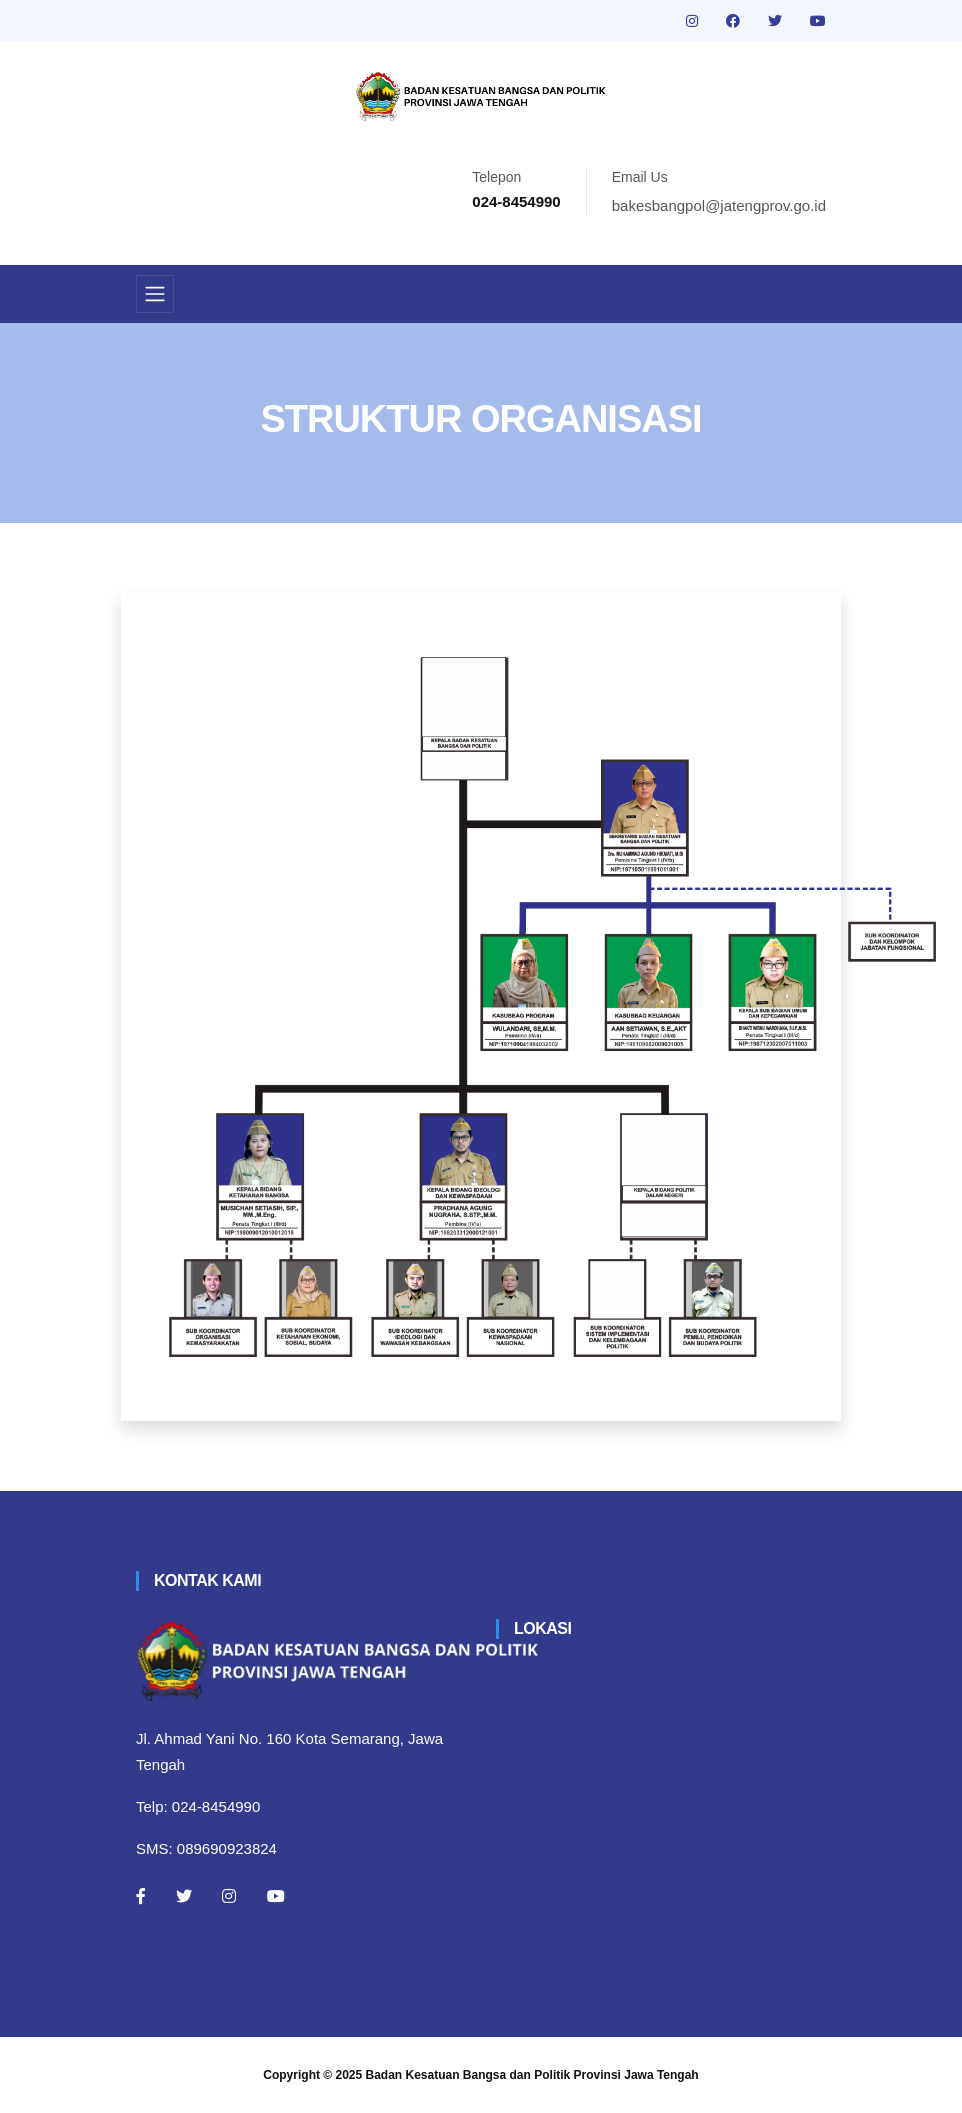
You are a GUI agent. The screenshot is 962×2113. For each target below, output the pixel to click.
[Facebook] (141, 1896)
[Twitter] (184, 1896)
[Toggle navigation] (155, 294)
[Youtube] (276, 1896)
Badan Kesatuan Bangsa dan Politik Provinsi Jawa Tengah (532, 2075)
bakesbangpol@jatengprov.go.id (719, 205)
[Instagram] (229, 1896)
